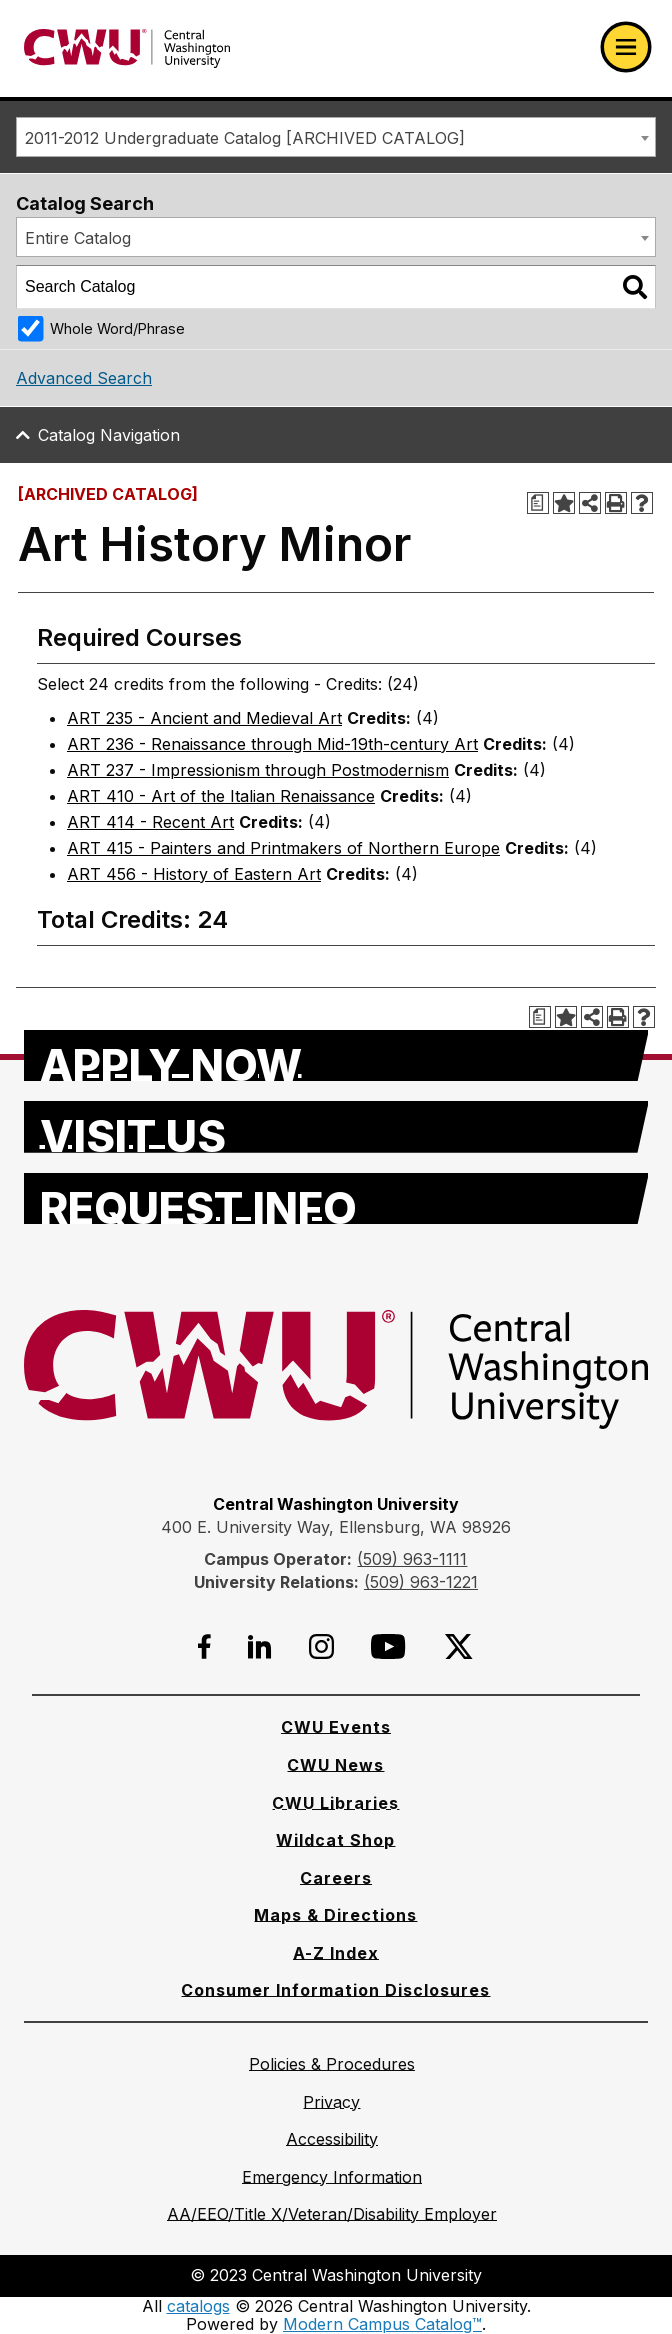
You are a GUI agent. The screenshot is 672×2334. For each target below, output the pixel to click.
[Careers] (336, 1878)
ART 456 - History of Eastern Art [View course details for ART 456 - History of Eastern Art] (194, 874)
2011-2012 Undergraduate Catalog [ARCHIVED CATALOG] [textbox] (245, 138)
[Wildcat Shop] (335, 1840)
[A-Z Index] (336, 1953)
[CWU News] (335, 1765)
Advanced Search (84, 378)
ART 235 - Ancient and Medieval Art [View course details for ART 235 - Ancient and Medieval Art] (204, 718)
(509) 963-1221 (421, 1582)
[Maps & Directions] (335, 1915)
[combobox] (336, 137)
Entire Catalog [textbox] (78, 238)
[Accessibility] (332, 2139)
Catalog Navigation (109, 435)
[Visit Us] (336, 1127)
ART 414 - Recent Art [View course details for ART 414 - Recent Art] (150, 822)
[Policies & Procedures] (332, 2064)
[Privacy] (331, 2102)
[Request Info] (336, 1199)
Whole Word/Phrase (117, 328)
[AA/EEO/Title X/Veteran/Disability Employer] (332, 2214)
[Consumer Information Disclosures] (335, 1990)
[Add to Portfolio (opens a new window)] (564, 503)
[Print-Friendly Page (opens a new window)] (616, 503)
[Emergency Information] (332, 2177)
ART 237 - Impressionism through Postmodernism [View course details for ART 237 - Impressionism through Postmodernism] (258, 770)
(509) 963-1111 (412, 1559)
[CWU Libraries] (335, 1803)
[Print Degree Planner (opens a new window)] (538, 503)
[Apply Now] (336, 1056)
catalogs (198, 2306)
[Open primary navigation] (626, 47)
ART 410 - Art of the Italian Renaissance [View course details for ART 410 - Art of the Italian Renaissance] (221, 796)
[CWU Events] (336, 1727)
